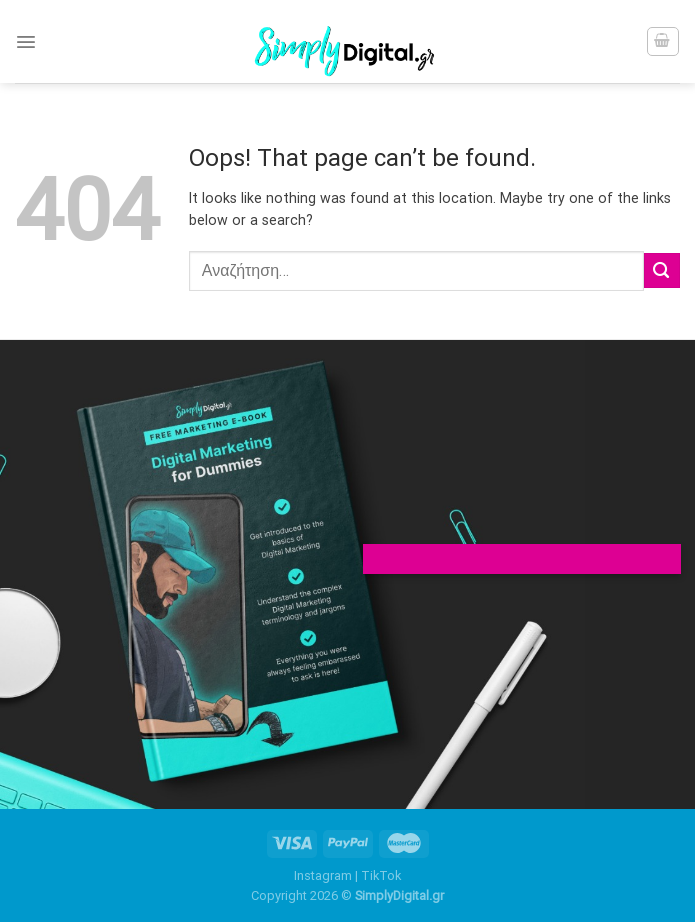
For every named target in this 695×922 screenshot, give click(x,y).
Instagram (323, 875)
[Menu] (26, 42)
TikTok (381, 875)
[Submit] (662, 270)
